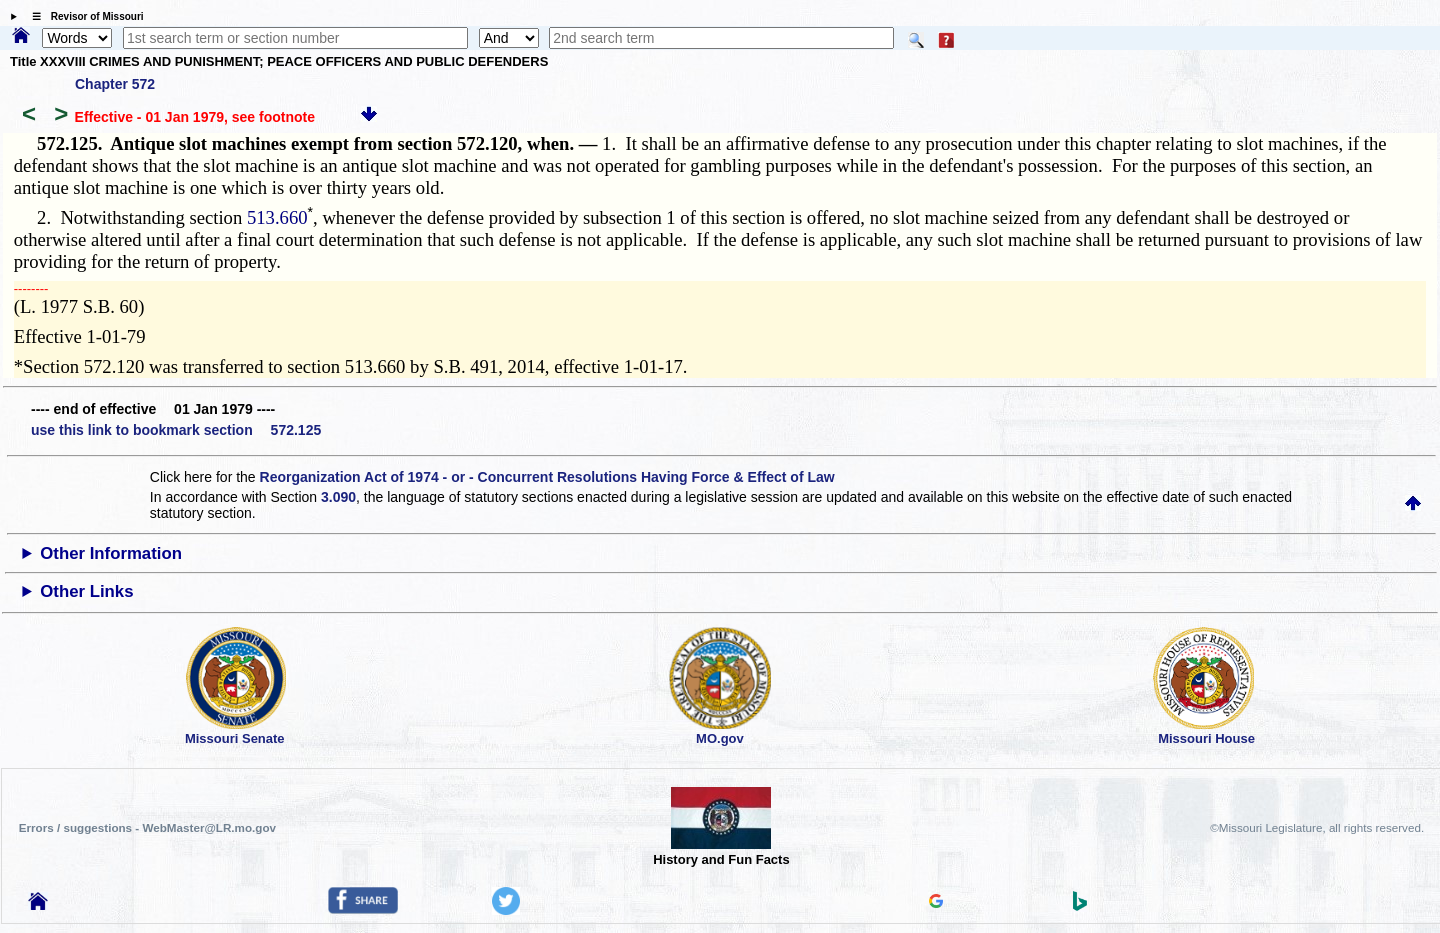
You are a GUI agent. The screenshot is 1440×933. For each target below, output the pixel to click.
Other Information (111, 553)
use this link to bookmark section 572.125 (176, 430)
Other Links (86, 591)
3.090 (338, 497)
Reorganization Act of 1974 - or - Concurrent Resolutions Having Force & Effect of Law (547, 477)
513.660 (277, 217)
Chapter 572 (115, 84)
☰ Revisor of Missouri (83, 16)
